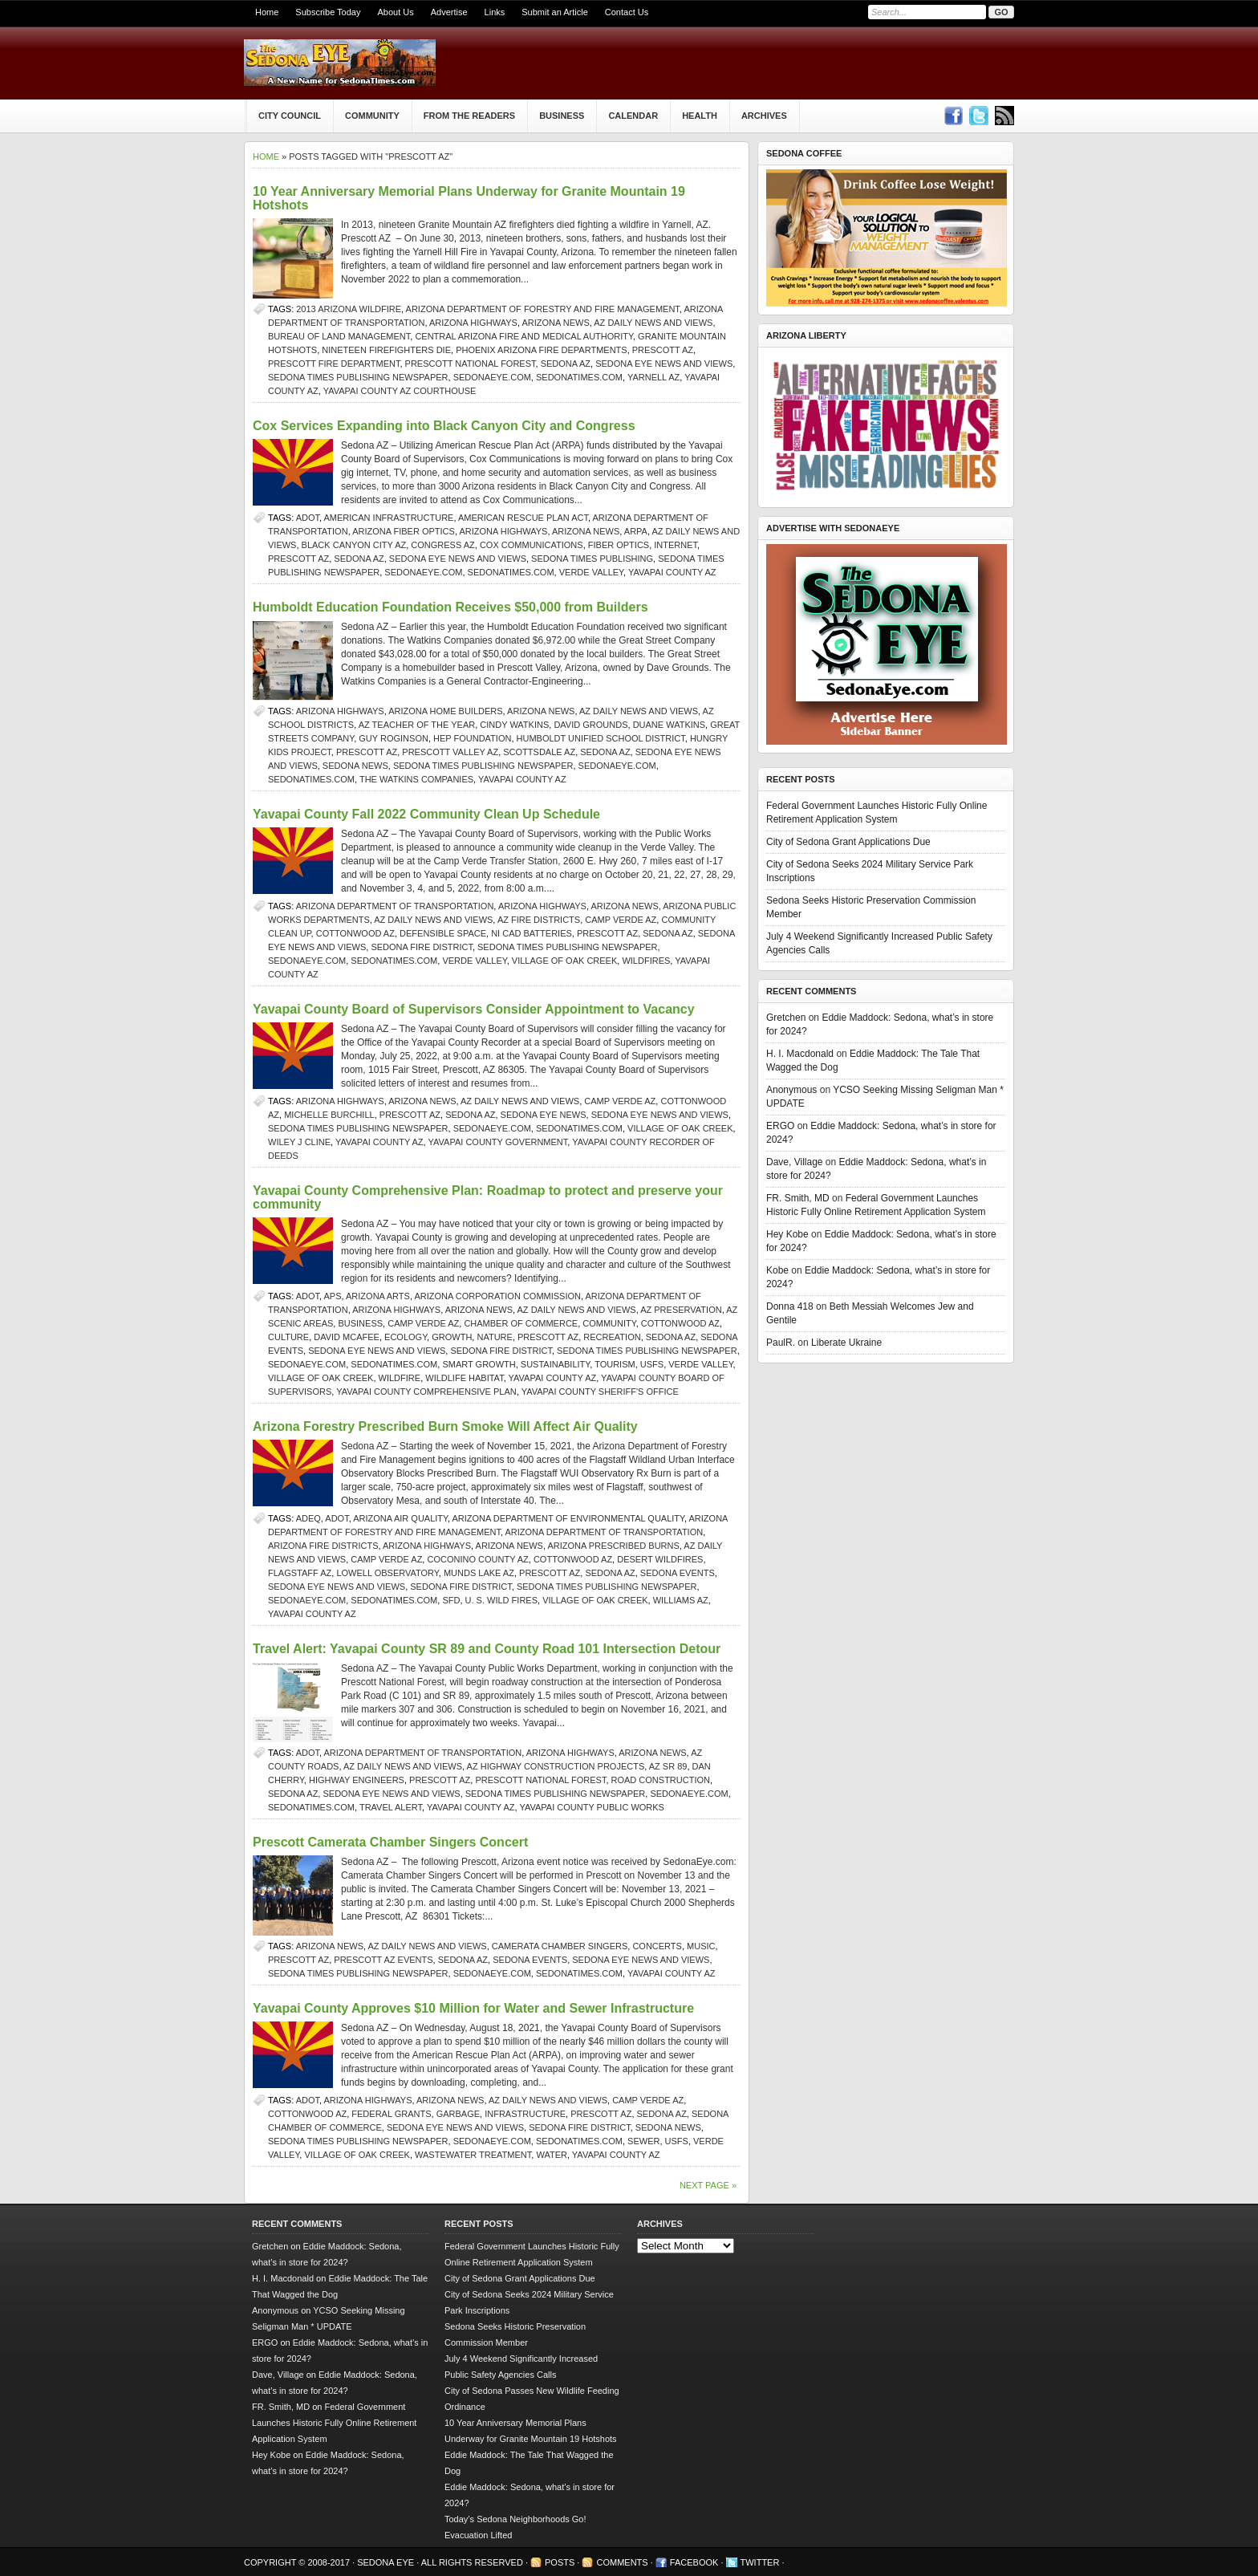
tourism (615, 1364)
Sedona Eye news (543, 1114)
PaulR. (780, 1342)
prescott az (662, 350)
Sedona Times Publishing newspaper (358, 377)
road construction (660, 1780)
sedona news (355, 765)
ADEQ (308, 1518)
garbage (458, 2114)
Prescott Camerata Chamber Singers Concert (390, 1842)
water (551, 2155)
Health (699, 115)
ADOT (307, 517)
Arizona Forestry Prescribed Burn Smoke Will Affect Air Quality (445, 1426)
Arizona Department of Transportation (395, 906)
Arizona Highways (473, 322)
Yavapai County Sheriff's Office (600, 1391)
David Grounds (590, 724)
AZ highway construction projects (556, 1766)
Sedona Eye (386, 2562)
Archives (764, 115)
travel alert (390, 1807)
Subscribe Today (327, 12)
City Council (289, 115)
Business (561, 115)
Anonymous (791, 1089)
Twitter (760, 2562)
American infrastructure (389, 517)
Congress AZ (442, 545)
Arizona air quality (400, 1518)
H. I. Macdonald (800, 1053)
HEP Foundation (472, 738)
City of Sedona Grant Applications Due (848, 841)
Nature (494, 1337)
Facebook (694, 2562)
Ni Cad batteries (531, 933)
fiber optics (618, 545)
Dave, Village (794, 1162)
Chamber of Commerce (521, 1323)
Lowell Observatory (387, 1573)
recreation (611, 1337)
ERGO (780, 1126)
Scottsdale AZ (539, 752)
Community (372, 115)
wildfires (646, 960)
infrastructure (525, 2114)
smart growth (478, 1364)
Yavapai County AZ (672, 572)
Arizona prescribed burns (613, 1545)
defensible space (443, 933)
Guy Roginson (393, 738)
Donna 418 (790, 1306)
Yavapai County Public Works (591, 1807)
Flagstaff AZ (299, 1573)
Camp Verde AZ (620, 919)
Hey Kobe (787, 1234)
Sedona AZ (565, 363)
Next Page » (708, 2185)
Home (266, 12)
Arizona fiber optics (403, 531)
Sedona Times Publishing (592, 558)
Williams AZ (680, 1600)
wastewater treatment (473, 2155)
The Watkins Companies (416, 779)
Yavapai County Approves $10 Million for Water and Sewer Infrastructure (473, 2008)
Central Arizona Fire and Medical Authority (524, 336)
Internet (675, 545)
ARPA (635, 531)
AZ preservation (680, 1309)
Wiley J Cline (299, 1142)
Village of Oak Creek (564, 960)
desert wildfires (660, 1559)
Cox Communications (531, 545)
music (701, 1946)
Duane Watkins (669, 724)
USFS (651, 1364)
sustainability (555, 1364)
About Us (395, 12)
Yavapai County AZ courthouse (400, 391)
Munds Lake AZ (479, 1573)
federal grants (391, 2114)
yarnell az (653, 377)
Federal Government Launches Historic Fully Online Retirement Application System (334, 2423)
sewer (643, 2141)
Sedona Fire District (422, 947)
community (608, 1323)
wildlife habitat (464, 1378)
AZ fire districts (538, 919)
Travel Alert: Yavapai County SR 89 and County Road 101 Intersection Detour (486, 1649)
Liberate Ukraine (846, 1342)
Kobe (777, 1270)
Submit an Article (554, 12)
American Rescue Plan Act (523, 517)
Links (495, 12)
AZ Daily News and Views (653, 322)
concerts (657, 1946)
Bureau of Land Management (339, 336)
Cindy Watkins (514, 724)
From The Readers (469, 115)
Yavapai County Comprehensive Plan (426, 1391)
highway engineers (356, 1780)
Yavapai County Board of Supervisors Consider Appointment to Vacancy (474, 1009)
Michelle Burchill (329, 1114)
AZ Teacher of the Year (417, 724)
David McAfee (346, 1337)
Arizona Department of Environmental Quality (568, 1518)
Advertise (449, 12)
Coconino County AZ (477, 1559)
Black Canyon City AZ (354, 545)
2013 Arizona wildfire (348, 309)
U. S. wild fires (501, 1600)
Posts (559, 2562)
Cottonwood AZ (355, 933)
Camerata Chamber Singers (560, 1946)
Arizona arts (378, 1296)
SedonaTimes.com (579, 377)
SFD (451, 1600)
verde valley (591, 572)
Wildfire (400, 1378)
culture (288, 1337)
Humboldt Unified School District (601, 738)
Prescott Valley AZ (450, 752)
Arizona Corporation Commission (497, 1296)
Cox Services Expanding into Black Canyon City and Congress (444, 426)
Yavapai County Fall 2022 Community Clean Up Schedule (426, 814)
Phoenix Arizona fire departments (541, 350)
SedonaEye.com (492, 377)
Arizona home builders (445, 711)
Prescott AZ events (383, 1960)
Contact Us (626, 12)
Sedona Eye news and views (663, 363)
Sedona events (677, 1573)
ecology (405, 1337)
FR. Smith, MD (798, 1198)
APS (333, 1296)
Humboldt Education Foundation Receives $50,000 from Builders (450, 607)
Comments (621, 2562)
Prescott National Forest (470, 363)
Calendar (633, 115)
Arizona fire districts (323, 1545)
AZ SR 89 (668, 1766)
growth (452, 1337)
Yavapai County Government (498, 1142)
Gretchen (786, 1017)
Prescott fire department (334, 363)
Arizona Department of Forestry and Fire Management (543, 309)
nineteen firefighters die (386, 350)
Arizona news (555, 322)
